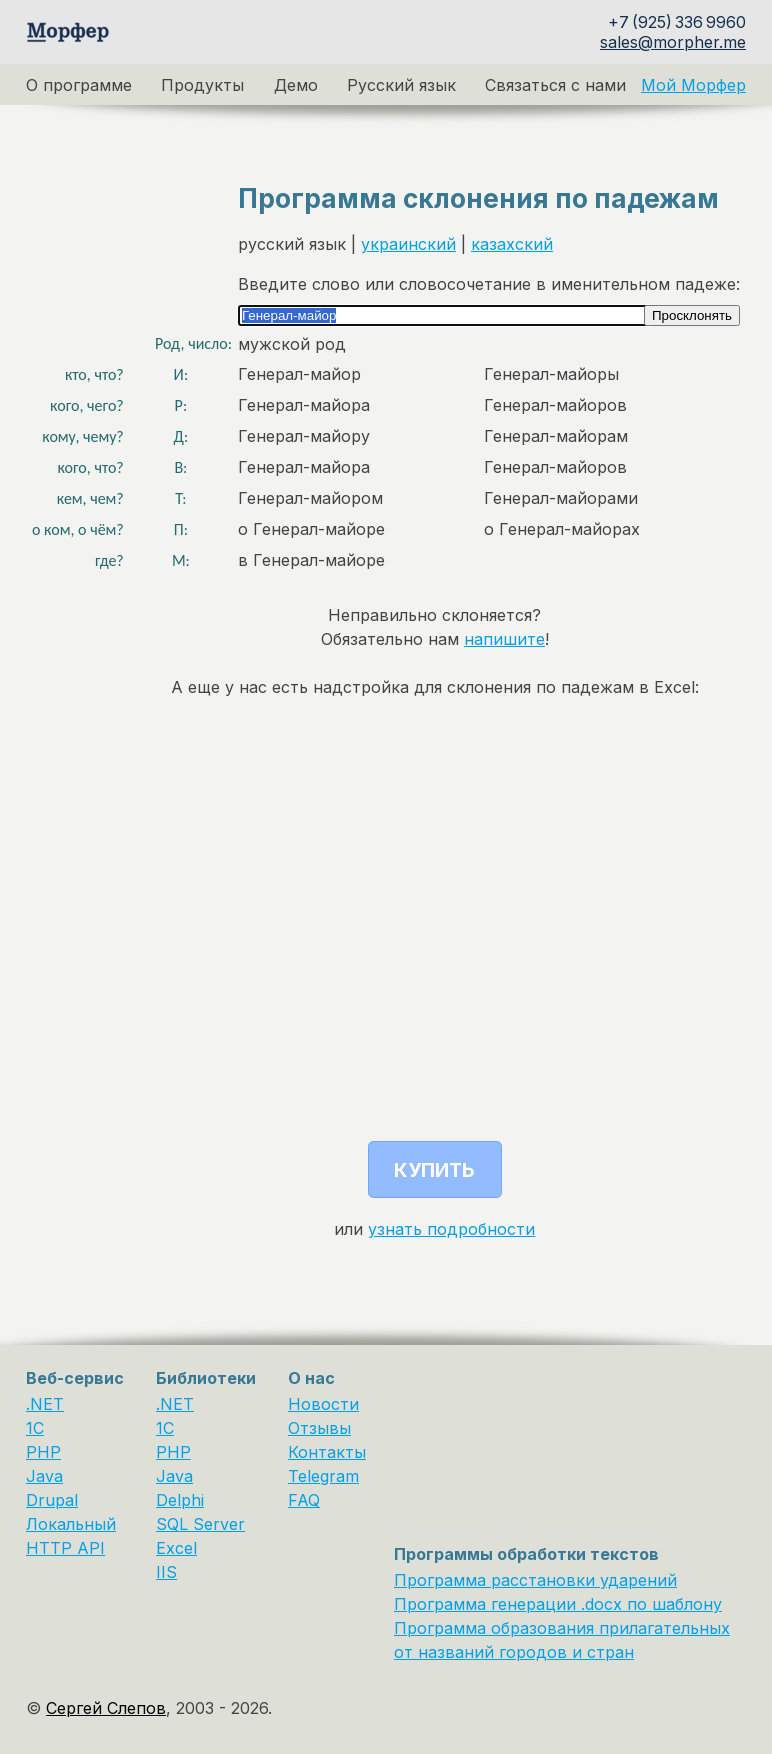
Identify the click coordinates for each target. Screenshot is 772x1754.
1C (35, 1428)
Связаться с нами (555, 85)
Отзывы (319, 1428)
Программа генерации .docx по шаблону (558, 1604)
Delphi (180, 1500)
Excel (176, 1548)
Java (44, 1476)
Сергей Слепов (106, 1708)
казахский (512, 244)
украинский (408, 244)
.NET (45, 1404)
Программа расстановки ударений (535, 1580)
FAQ (304, 1500)
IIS (166, 1572)
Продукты (202, 85)
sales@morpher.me (673, 42)
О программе (79, 85)
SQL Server (200, 1524)
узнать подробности (451, 1229)
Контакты (327, 1452)
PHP (43, 1452)
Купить (434, 1170)
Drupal (52, 1500)
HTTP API (65, 1548)
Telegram (323, 1476)
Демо (296, 85)
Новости (323, 1404)
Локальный (71, 1524)
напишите (504, 639)
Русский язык (401, 85)
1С (165, 1428)
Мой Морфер (693, 85)
